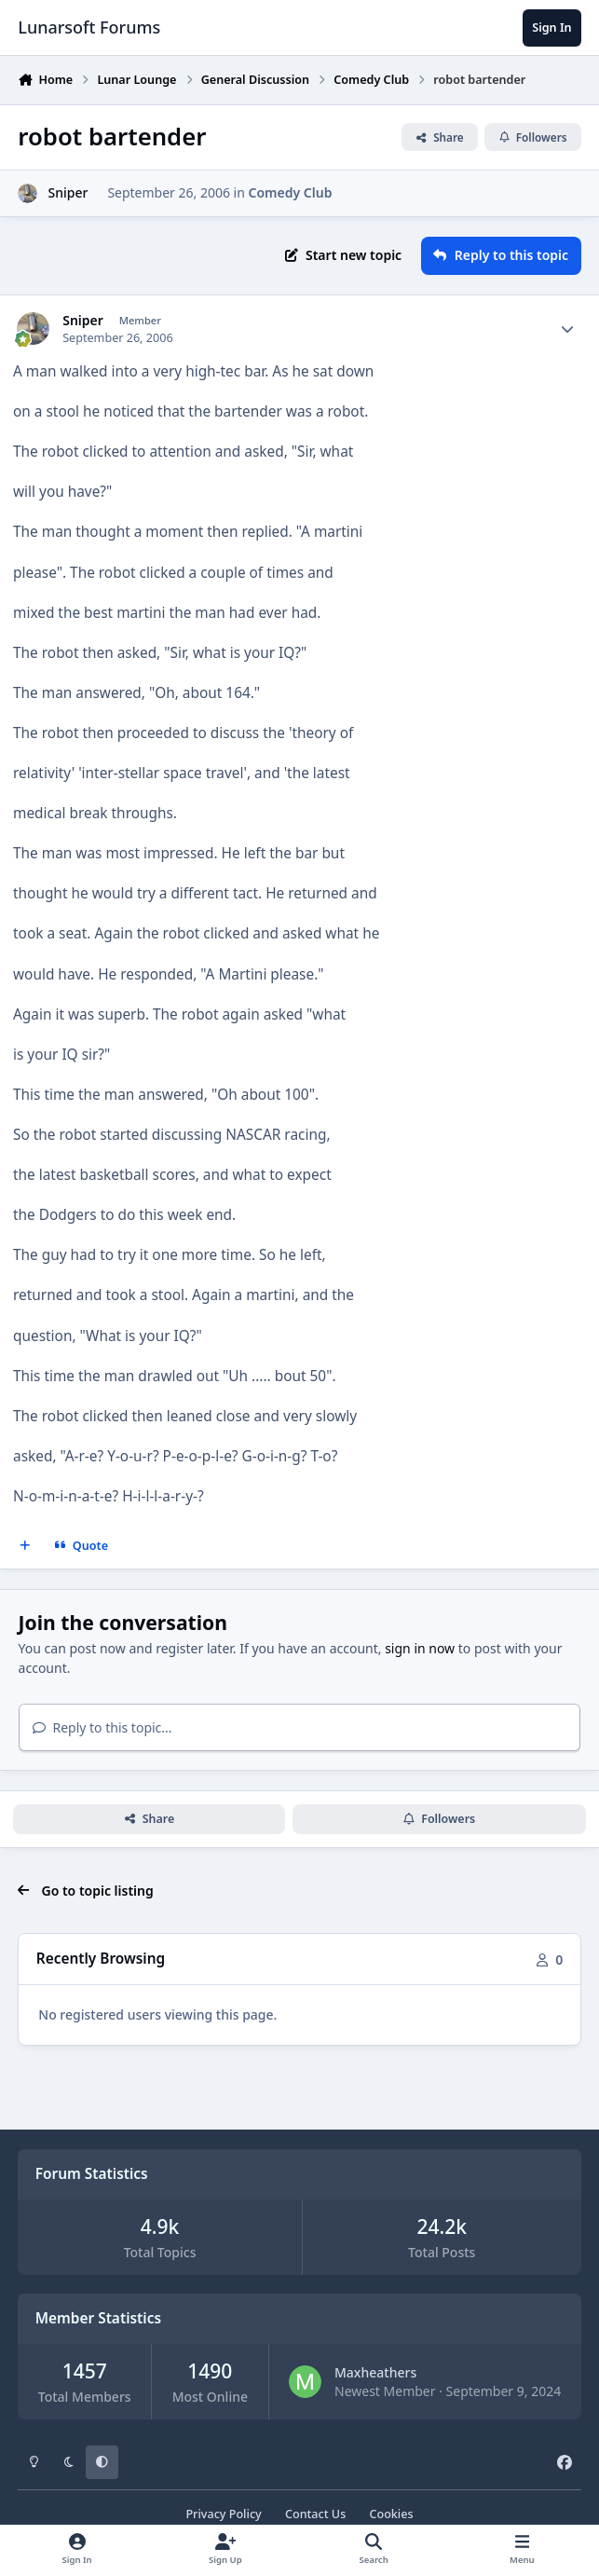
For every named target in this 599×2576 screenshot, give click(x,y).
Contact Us (315, 2514)
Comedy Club (291, 192)
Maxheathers (375, 2372)
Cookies (391, 2514)
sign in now (420, 1648)
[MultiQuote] (25, 1546)
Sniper (68, 192)
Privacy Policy (223, 2514)
